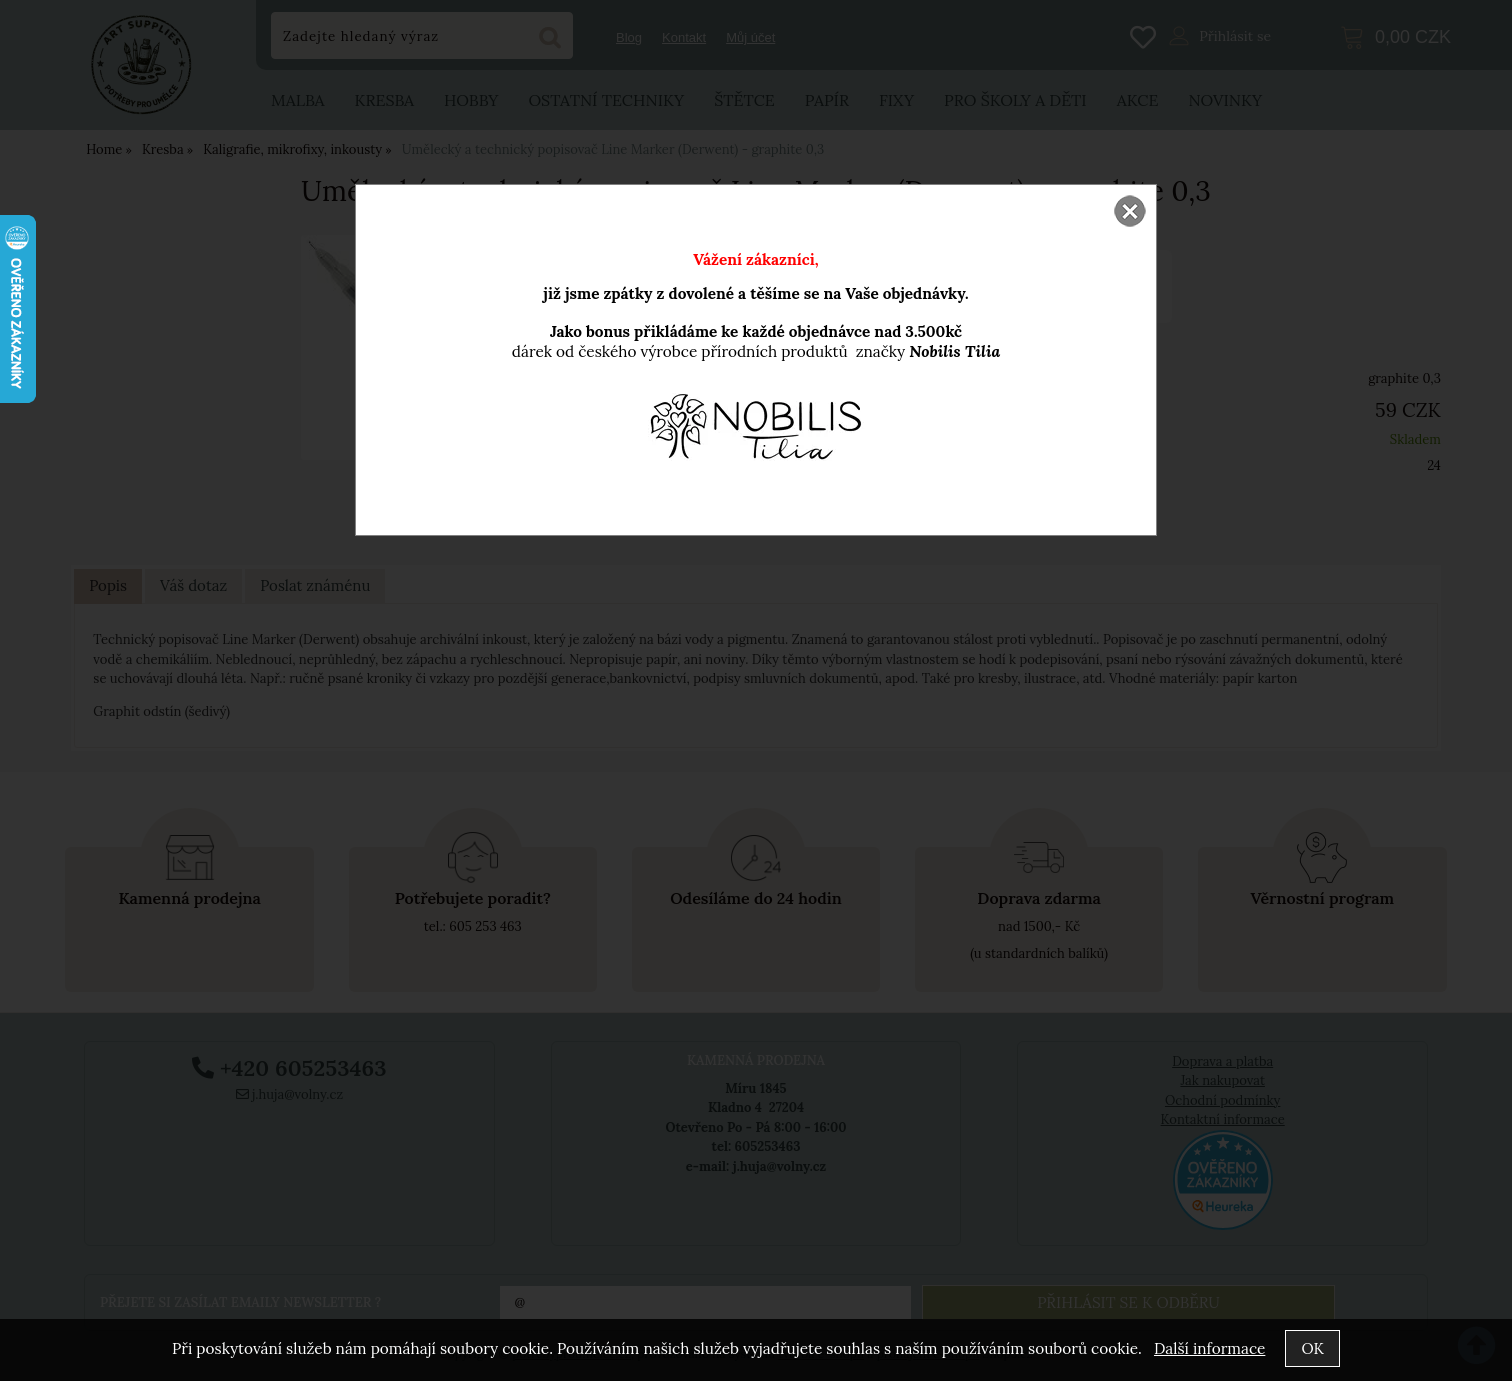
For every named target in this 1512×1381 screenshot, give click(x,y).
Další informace (1209, 1348)
